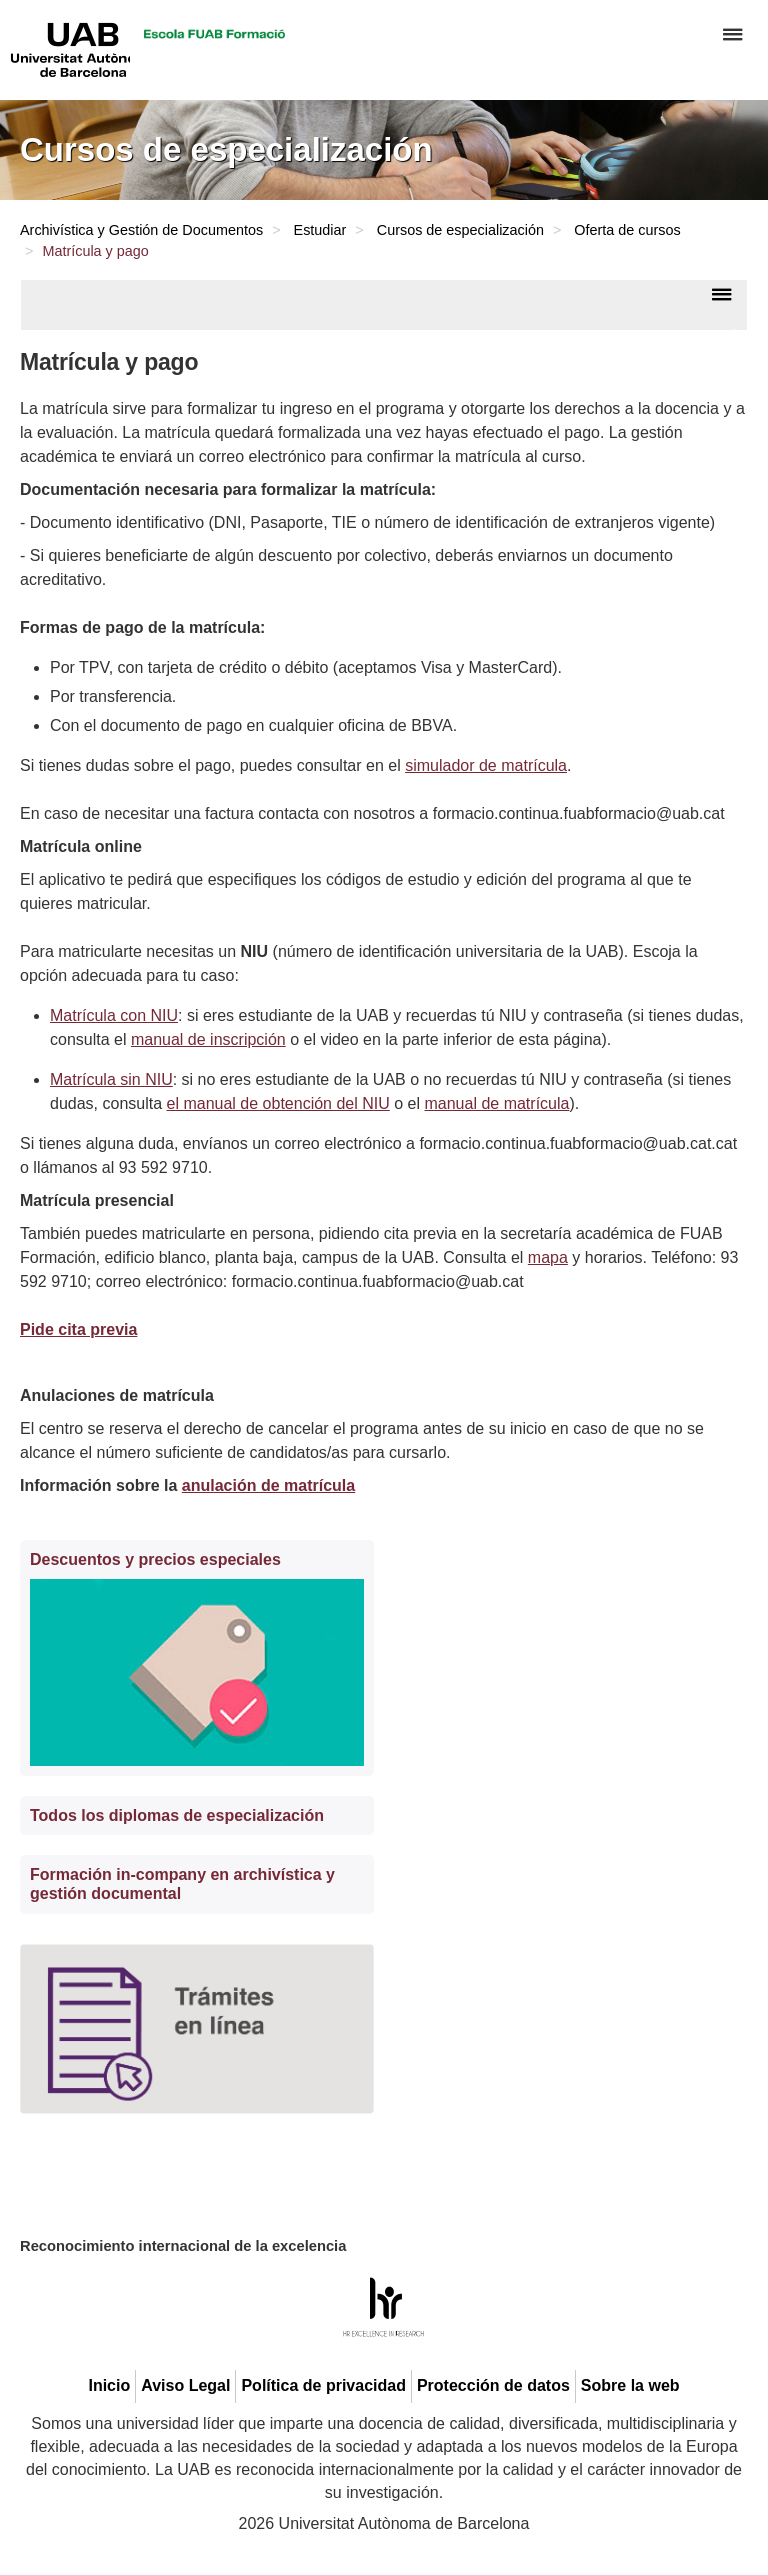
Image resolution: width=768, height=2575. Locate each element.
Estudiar (320, 230)
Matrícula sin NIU (111, 1079)
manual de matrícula (496, 1103)
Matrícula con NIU (114, 1015)
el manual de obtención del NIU (278, 1103)
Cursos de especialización (460, 230)
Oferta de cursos (627, 230)
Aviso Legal (185, 2385)
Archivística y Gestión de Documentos (141, 230)
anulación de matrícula (268, 1485)
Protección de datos (493, 2385)
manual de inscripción (208, 1039)
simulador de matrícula (486, 765)
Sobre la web (630, 2385)
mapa (548, 1257)
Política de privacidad (323, 2385)
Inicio (109, 2385)
